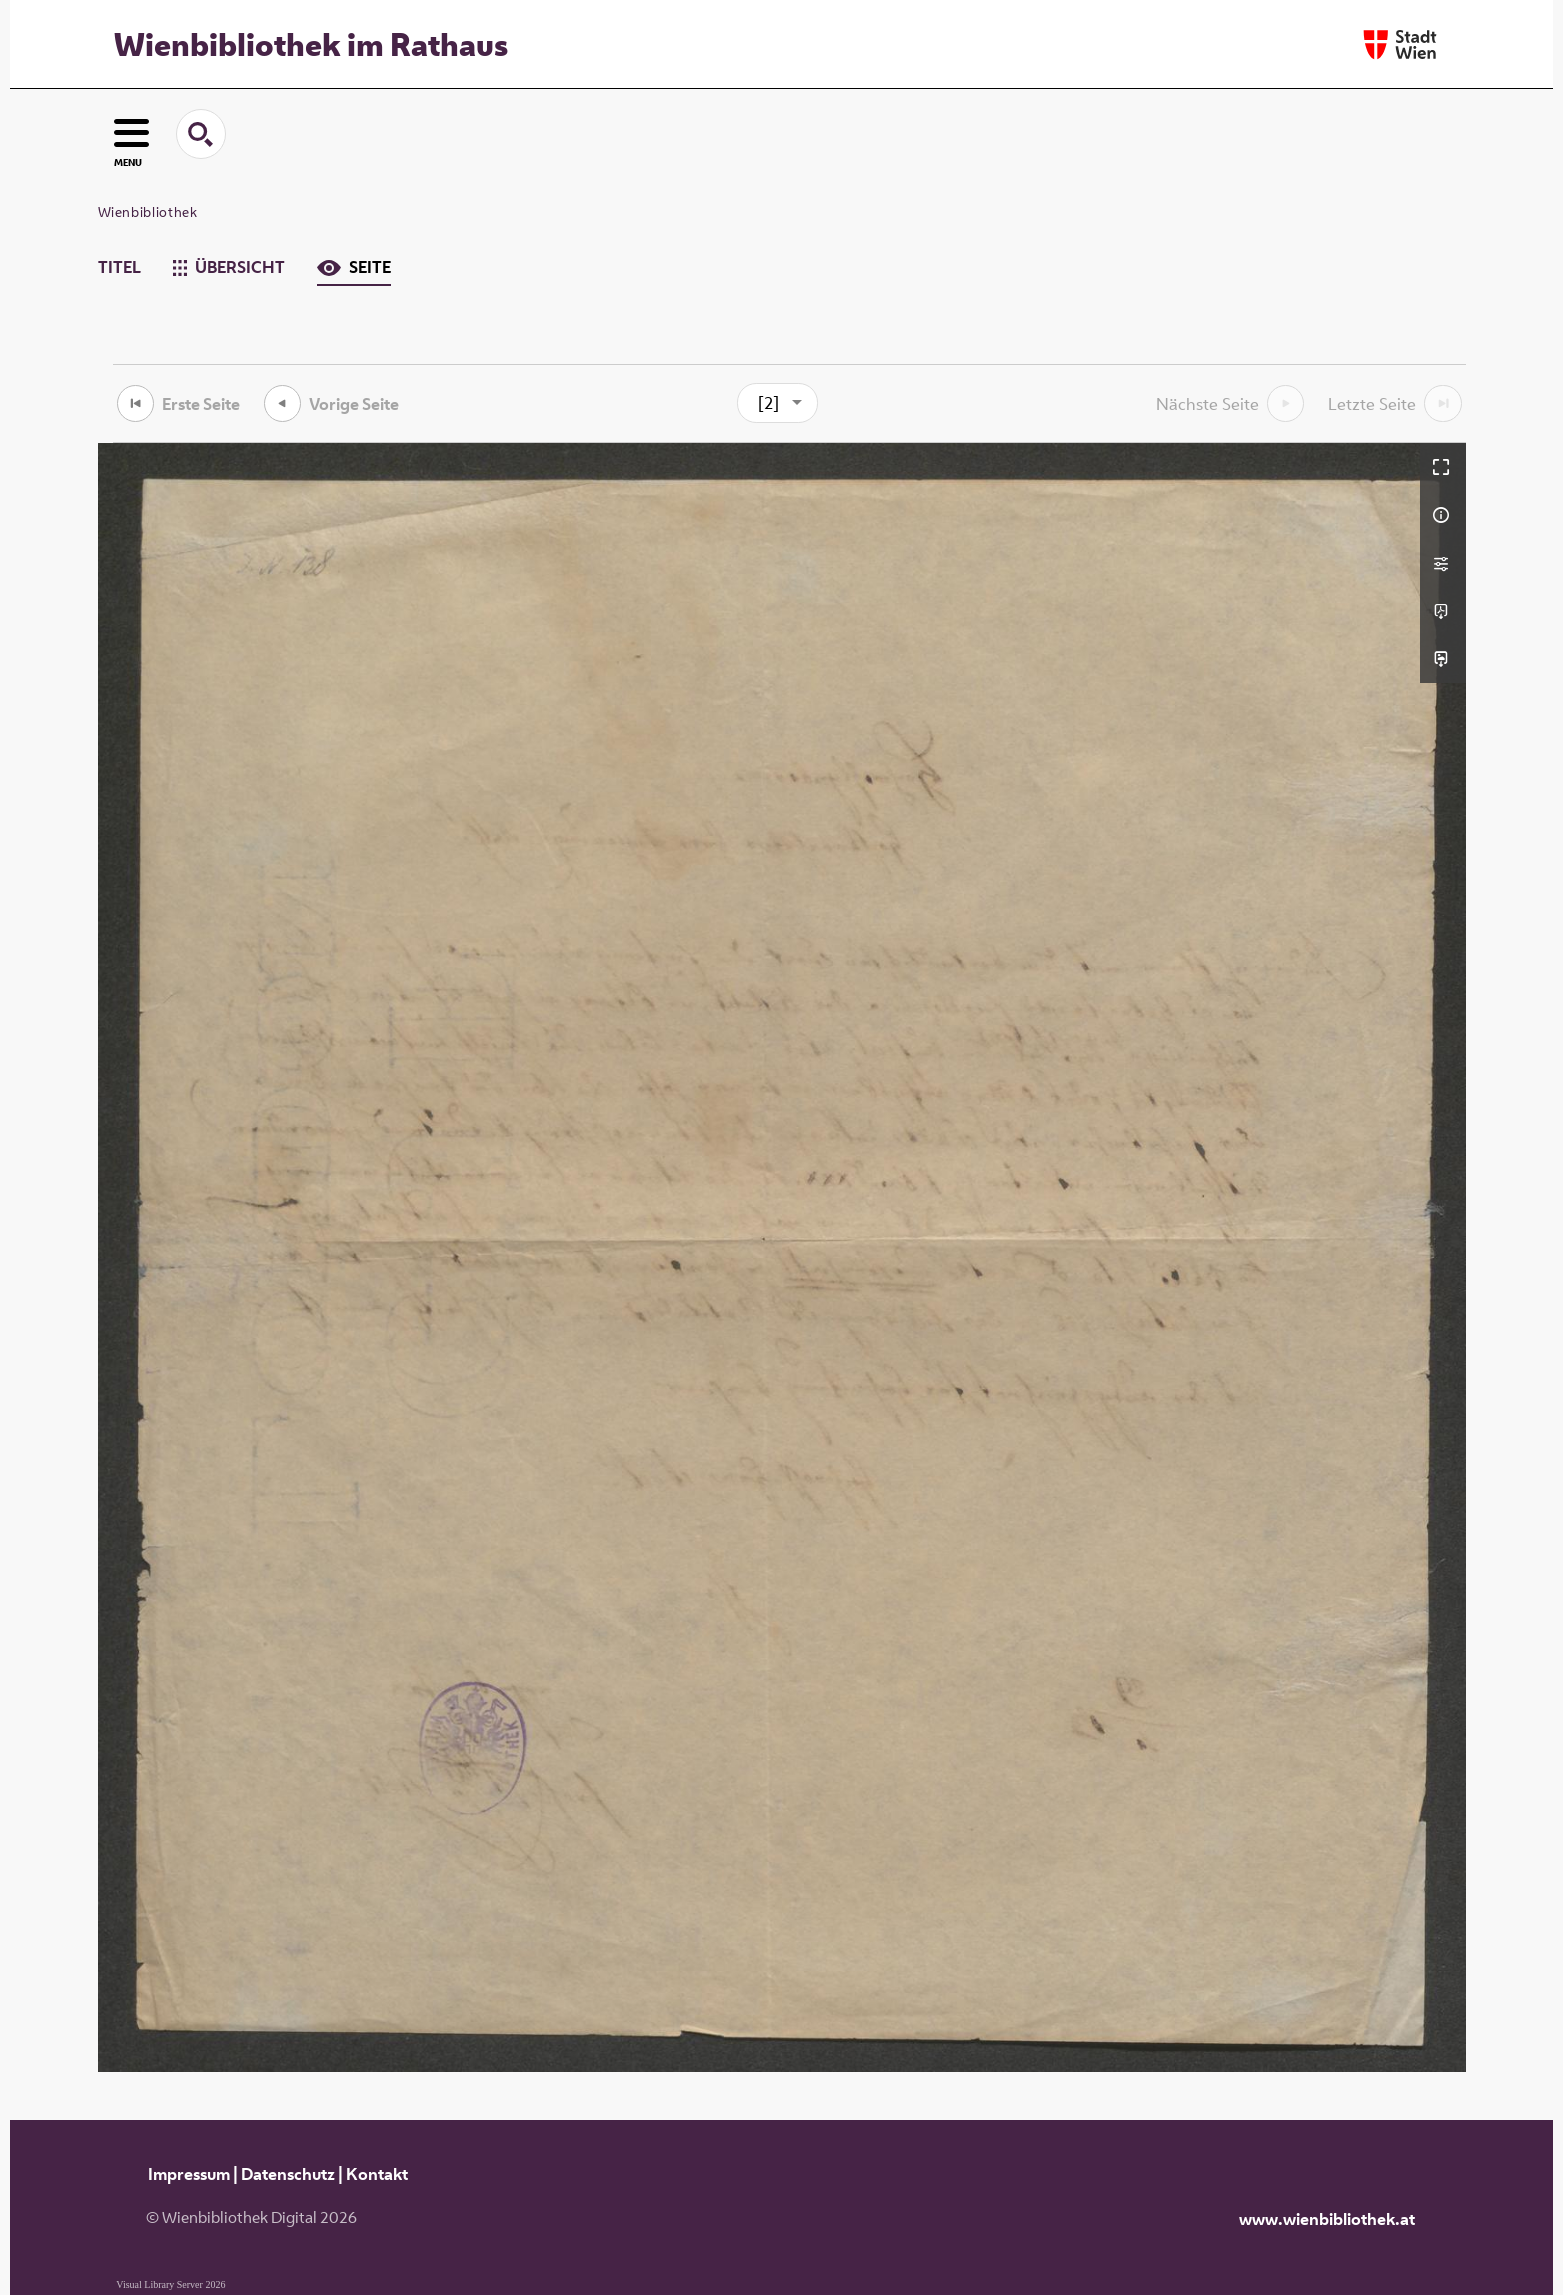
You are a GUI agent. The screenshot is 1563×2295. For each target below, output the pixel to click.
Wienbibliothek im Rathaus (311, 44)
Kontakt (377, 2174)
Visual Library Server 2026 (170, 2284)
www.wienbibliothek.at (1327, 2219)
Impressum (189, 2174)
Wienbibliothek (148, 212)
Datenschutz (288, 2174)
